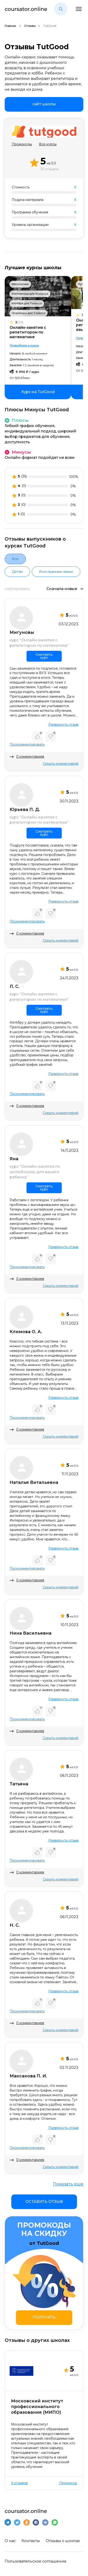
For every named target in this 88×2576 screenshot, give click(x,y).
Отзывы (30, 26)
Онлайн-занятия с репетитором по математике (28, 332)
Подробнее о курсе (24, 345)
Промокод (68, 2483)
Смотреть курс (44, 656)
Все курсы (48, 144)
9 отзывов (19, 2483)
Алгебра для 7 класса (27, 303)
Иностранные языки (56, 572)
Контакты (31, 2541)
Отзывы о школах (63, 2541)
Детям (17, 572)
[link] (44, 104)
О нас (10, 2541)
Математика (20, 284)
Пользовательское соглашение (35, 2561)
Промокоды (22, 144)
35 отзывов (49, 169)
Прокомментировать (27, 744)
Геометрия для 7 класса (28, 313)
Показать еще (68, 2184)
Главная (11, 26)
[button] (60, 9)
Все (15, 559)
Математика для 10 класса (30, 293)
